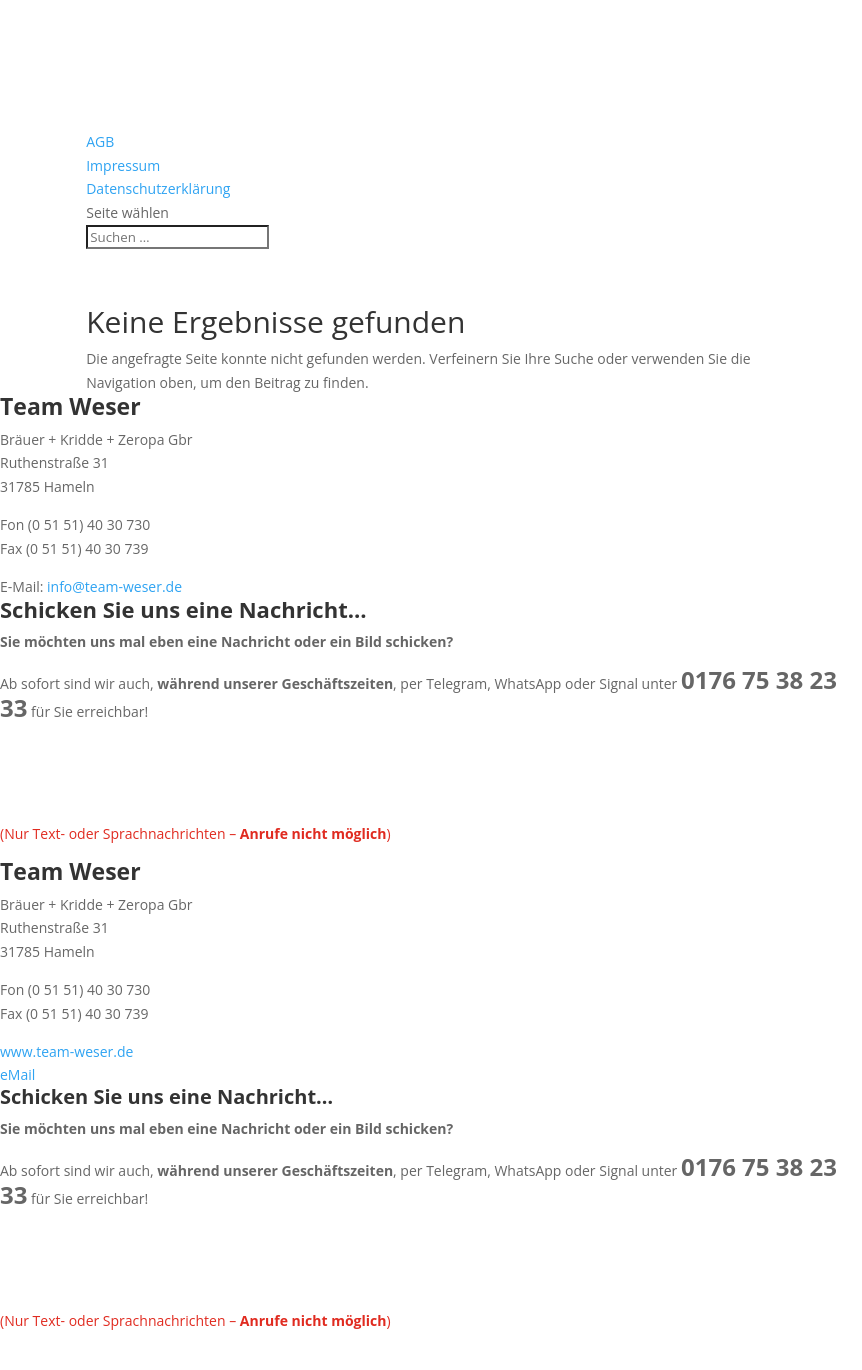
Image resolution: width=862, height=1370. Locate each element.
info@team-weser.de (112, 586)
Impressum (123, 165)
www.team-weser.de (66, 1051)
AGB (100, 141)
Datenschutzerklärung (158, 188)
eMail (17, 1074)
